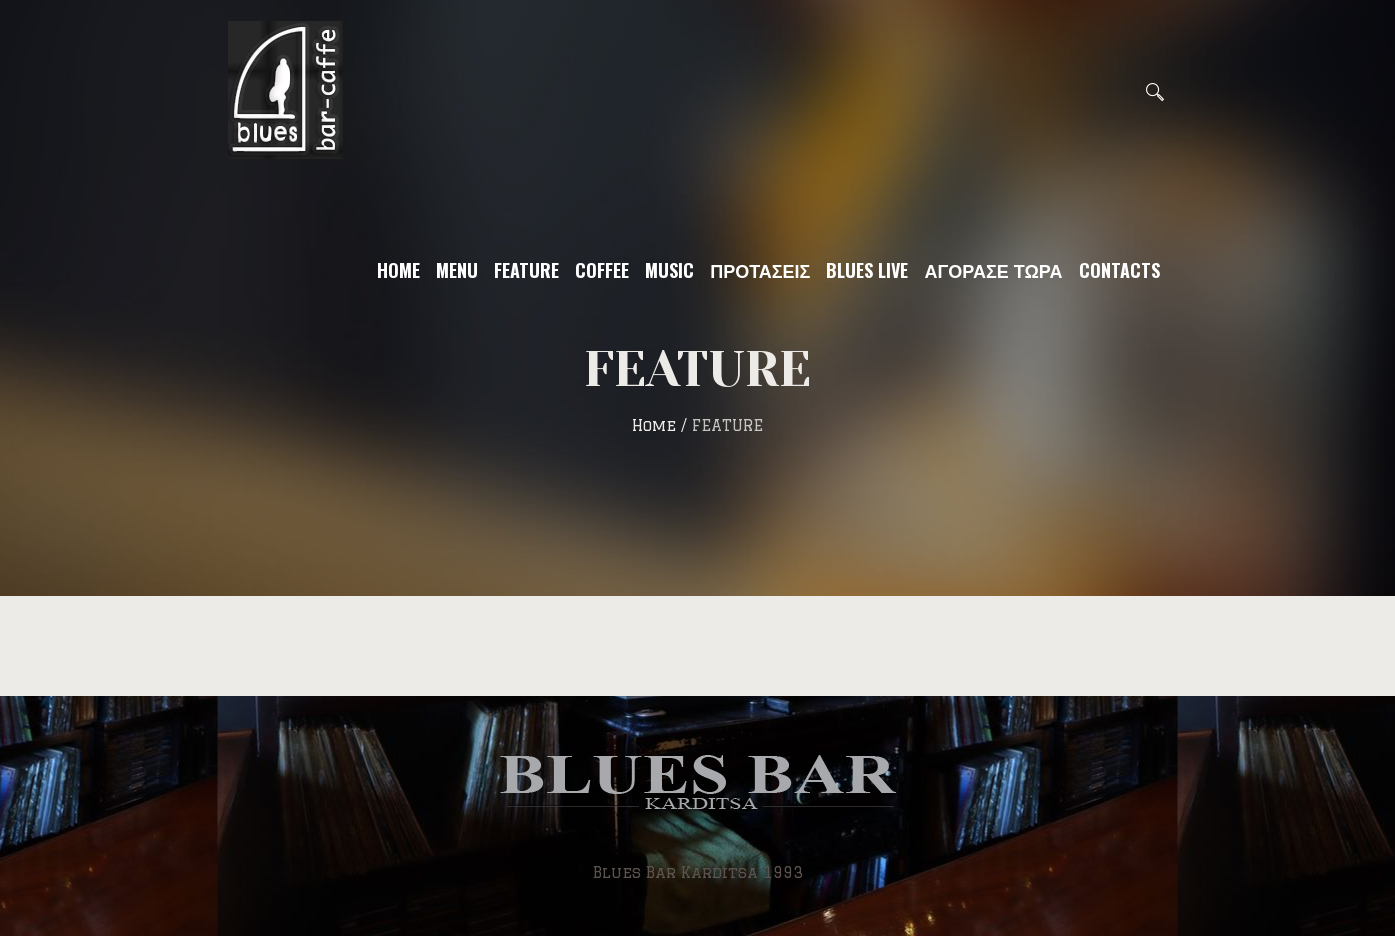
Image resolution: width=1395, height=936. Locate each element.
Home (654, 425)
